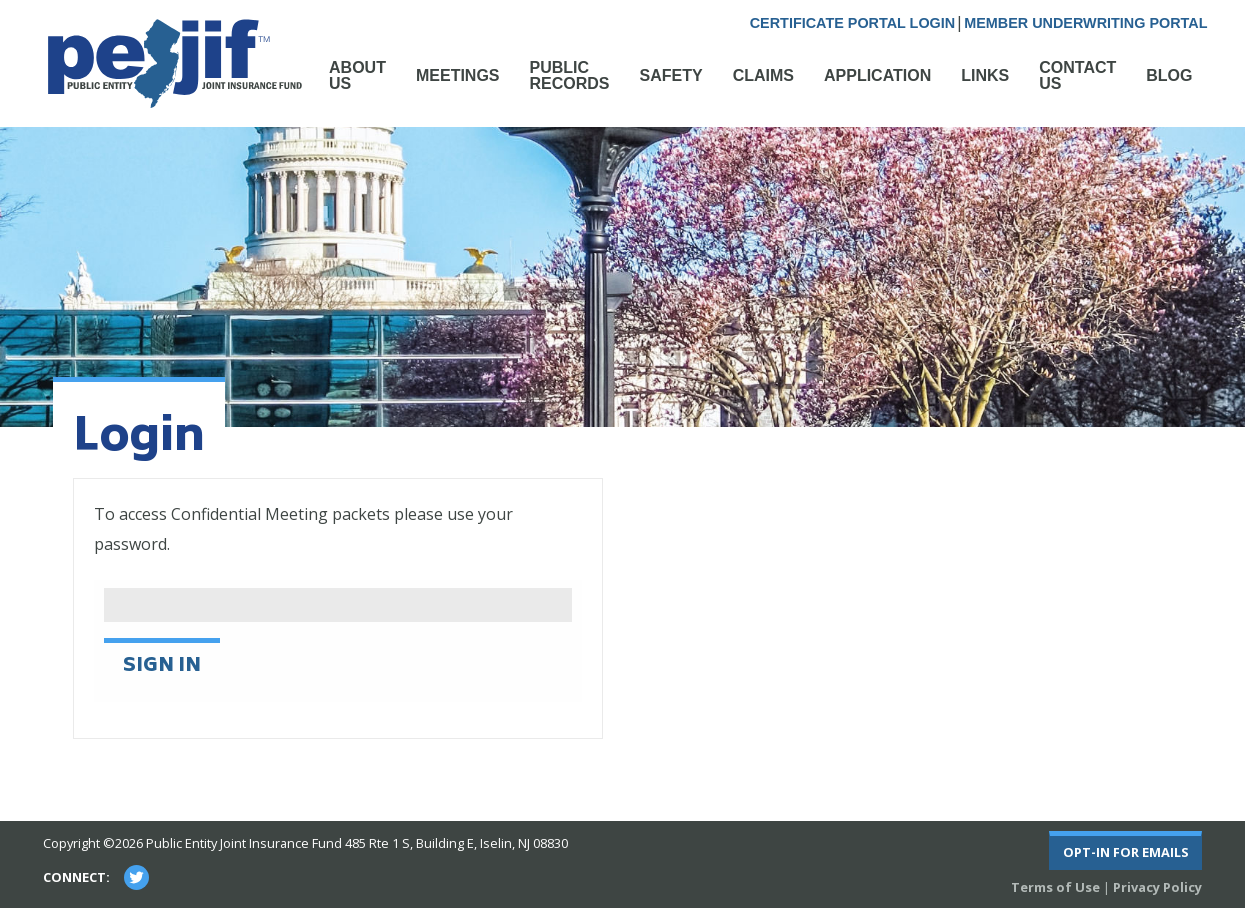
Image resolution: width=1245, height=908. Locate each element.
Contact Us (1077, 75)
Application (877, 75)
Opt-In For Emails (1126, 852)
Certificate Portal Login (852, 23)
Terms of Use (1055, 887)
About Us (357, 75)
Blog (1169, 75)
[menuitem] (357, 86)
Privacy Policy (1157, 887)
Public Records (570, 75)
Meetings (458, 75)
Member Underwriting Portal (1085, 23)
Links (985, 75)
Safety (671, 75)
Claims (763, 75)
